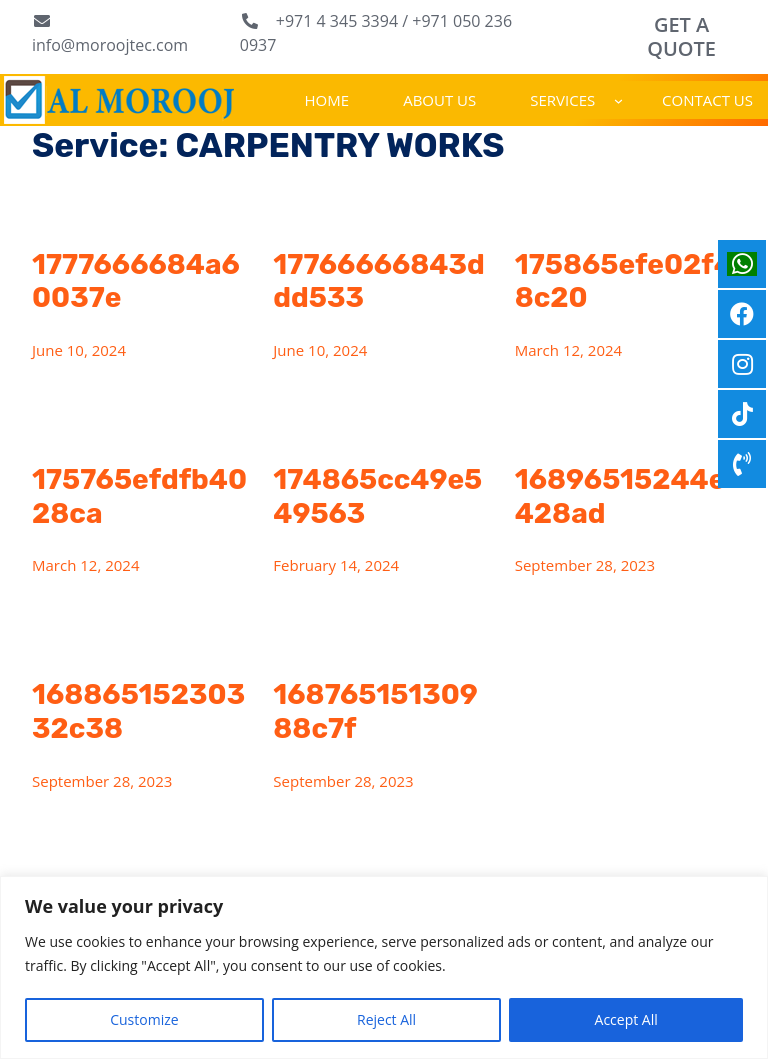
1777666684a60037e (136, 281)
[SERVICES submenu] (618, 99)
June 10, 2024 (79, 350)
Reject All (386, 1019)
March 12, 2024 (568, 350)
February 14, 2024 (336, 565)
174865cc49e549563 (377, 496)
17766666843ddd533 (378, 281)
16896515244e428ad (620, 496)
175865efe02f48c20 (624, 281)
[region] (384, 967)
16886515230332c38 (138, 711)
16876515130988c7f (375, 711)
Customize (144, 1019)
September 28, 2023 (585, 565)
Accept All (626, 1019)
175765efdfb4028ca (139, 496)
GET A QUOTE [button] (681, 36)
